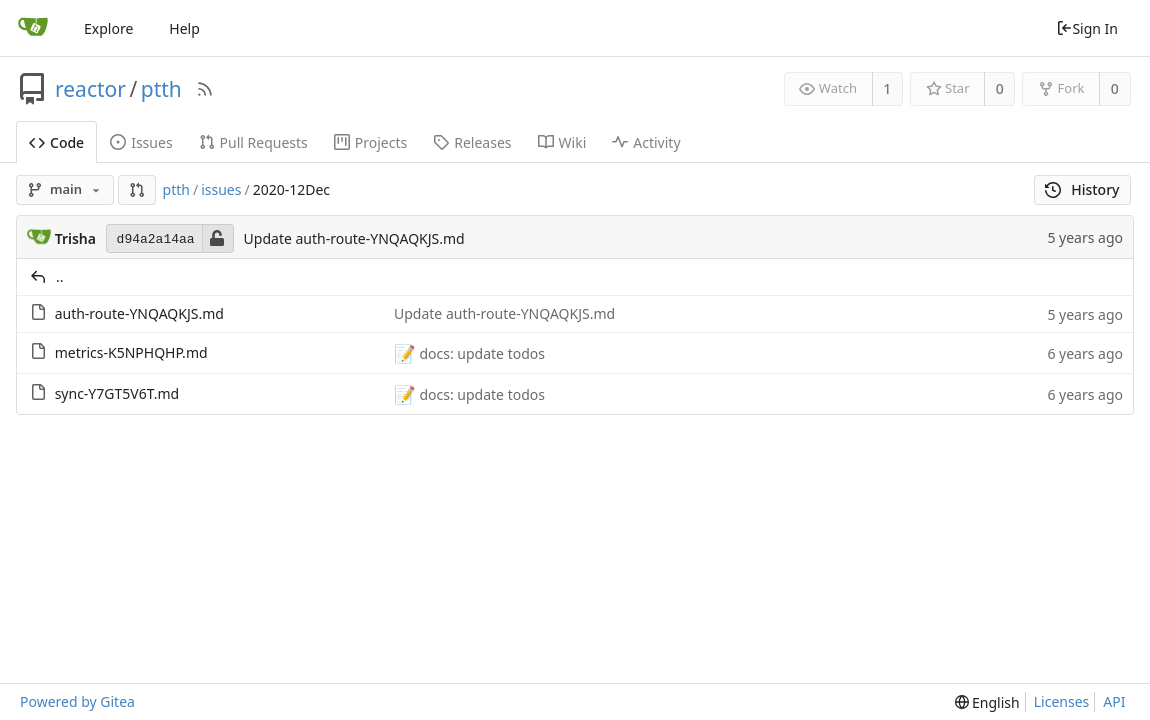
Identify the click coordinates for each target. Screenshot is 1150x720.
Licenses (1062, 701)
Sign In (1087, 28)
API (1114, 701)
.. (60, 276)
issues (221, 189)
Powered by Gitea (77, 701)
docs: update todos (480, 353)
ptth (161, 89)
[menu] (987, 702)
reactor (90, 89)
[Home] (33, 28)
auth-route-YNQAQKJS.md (139, 313)
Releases (472, 142)
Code (56, 142)
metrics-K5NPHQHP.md (131, 352)
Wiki (562, 142)
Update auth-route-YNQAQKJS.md (354, 238)
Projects (370, 142)
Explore (108, 28)
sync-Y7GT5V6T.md (117, 393)
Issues (141, 142)
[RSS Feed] (205, 89)
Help (184, 28)
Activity (646, 142)
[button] (137, 190)
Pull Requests (253, 142)
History (1082, 189)
